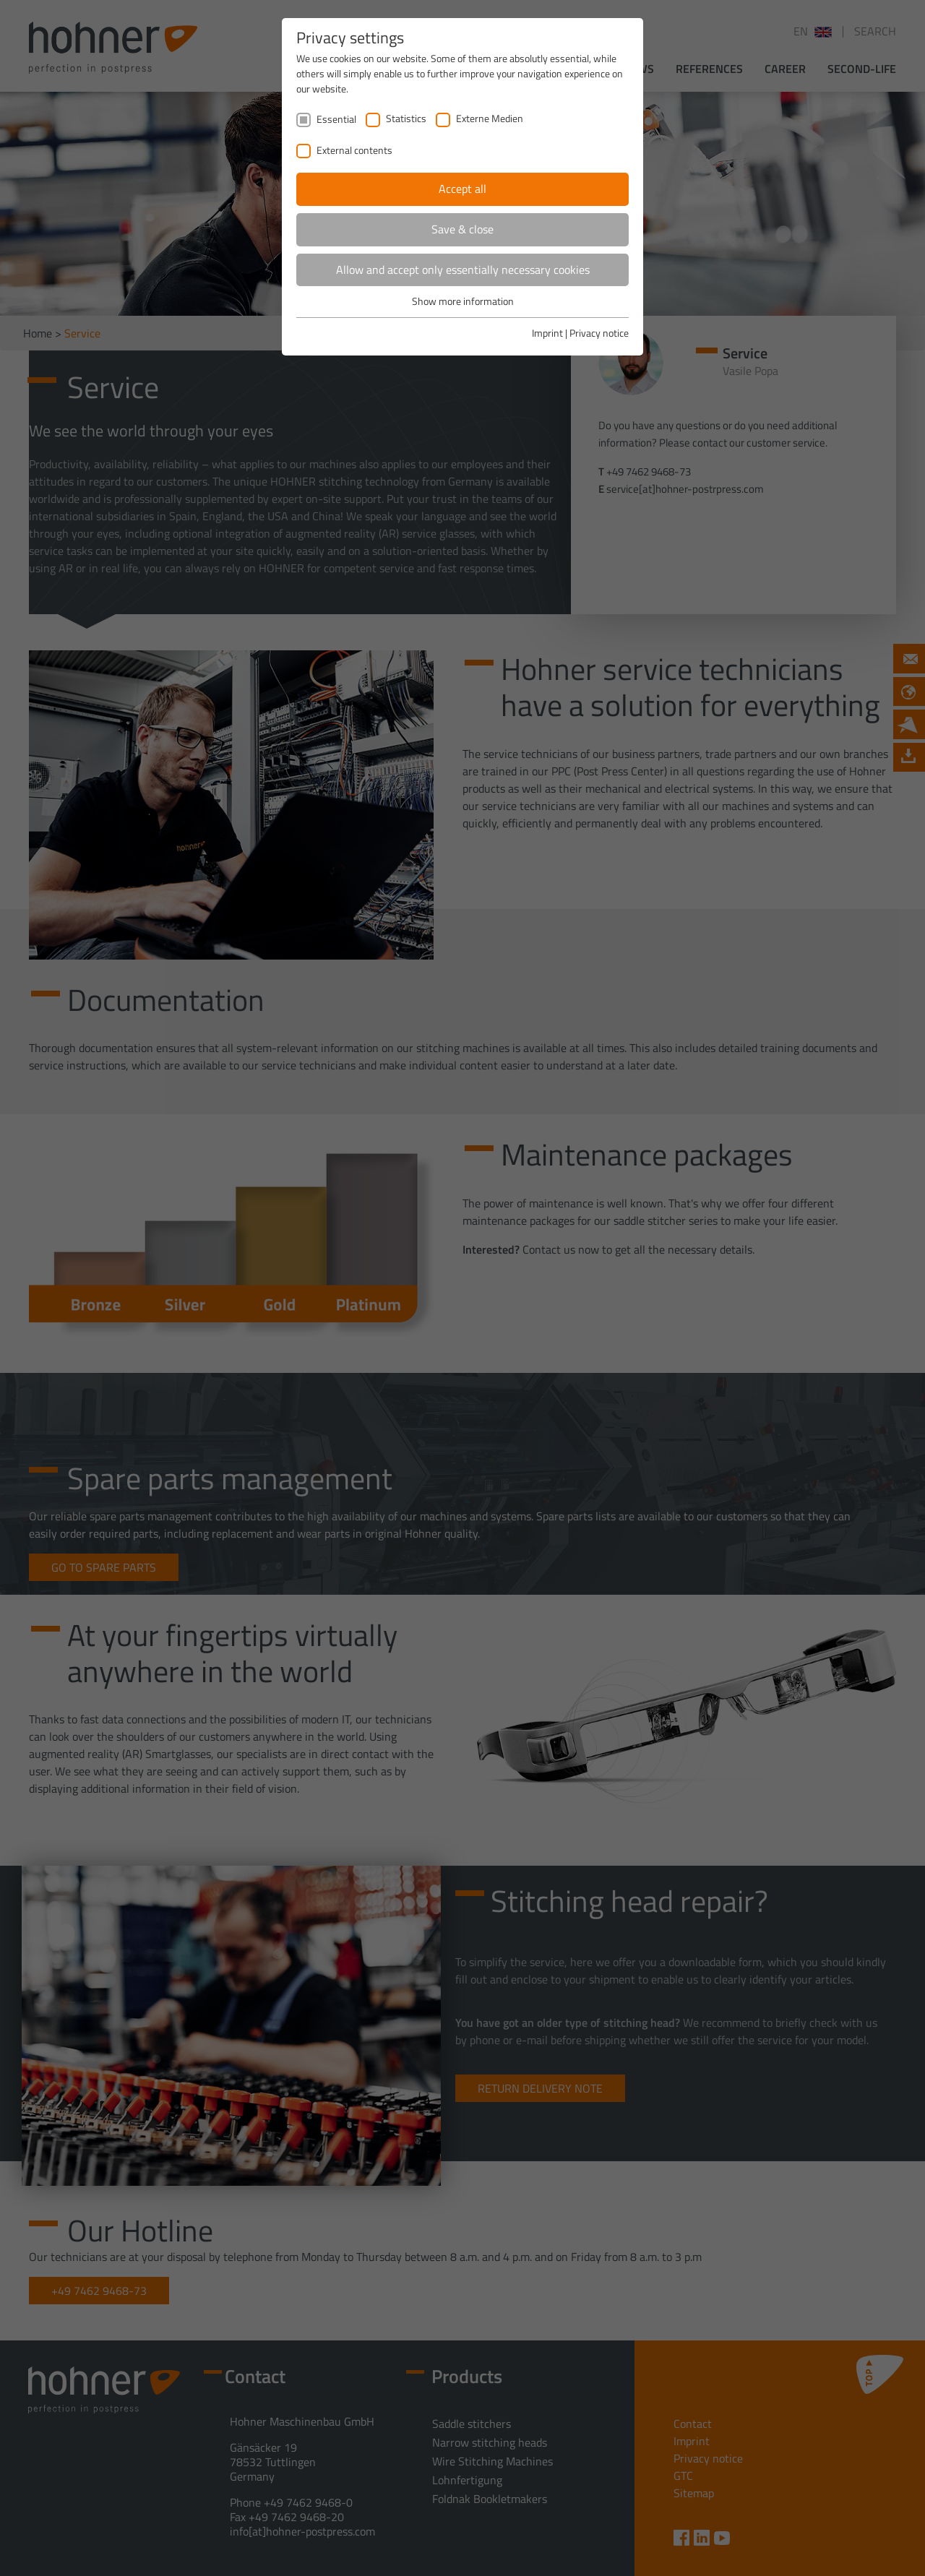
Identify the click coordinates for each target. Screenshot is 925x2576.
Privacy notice (599, 332)
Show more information (463, 301)
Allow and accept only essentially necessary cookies (463, 269)
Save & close (462, 229)
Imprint (547, 332)
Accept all (462, 188)
